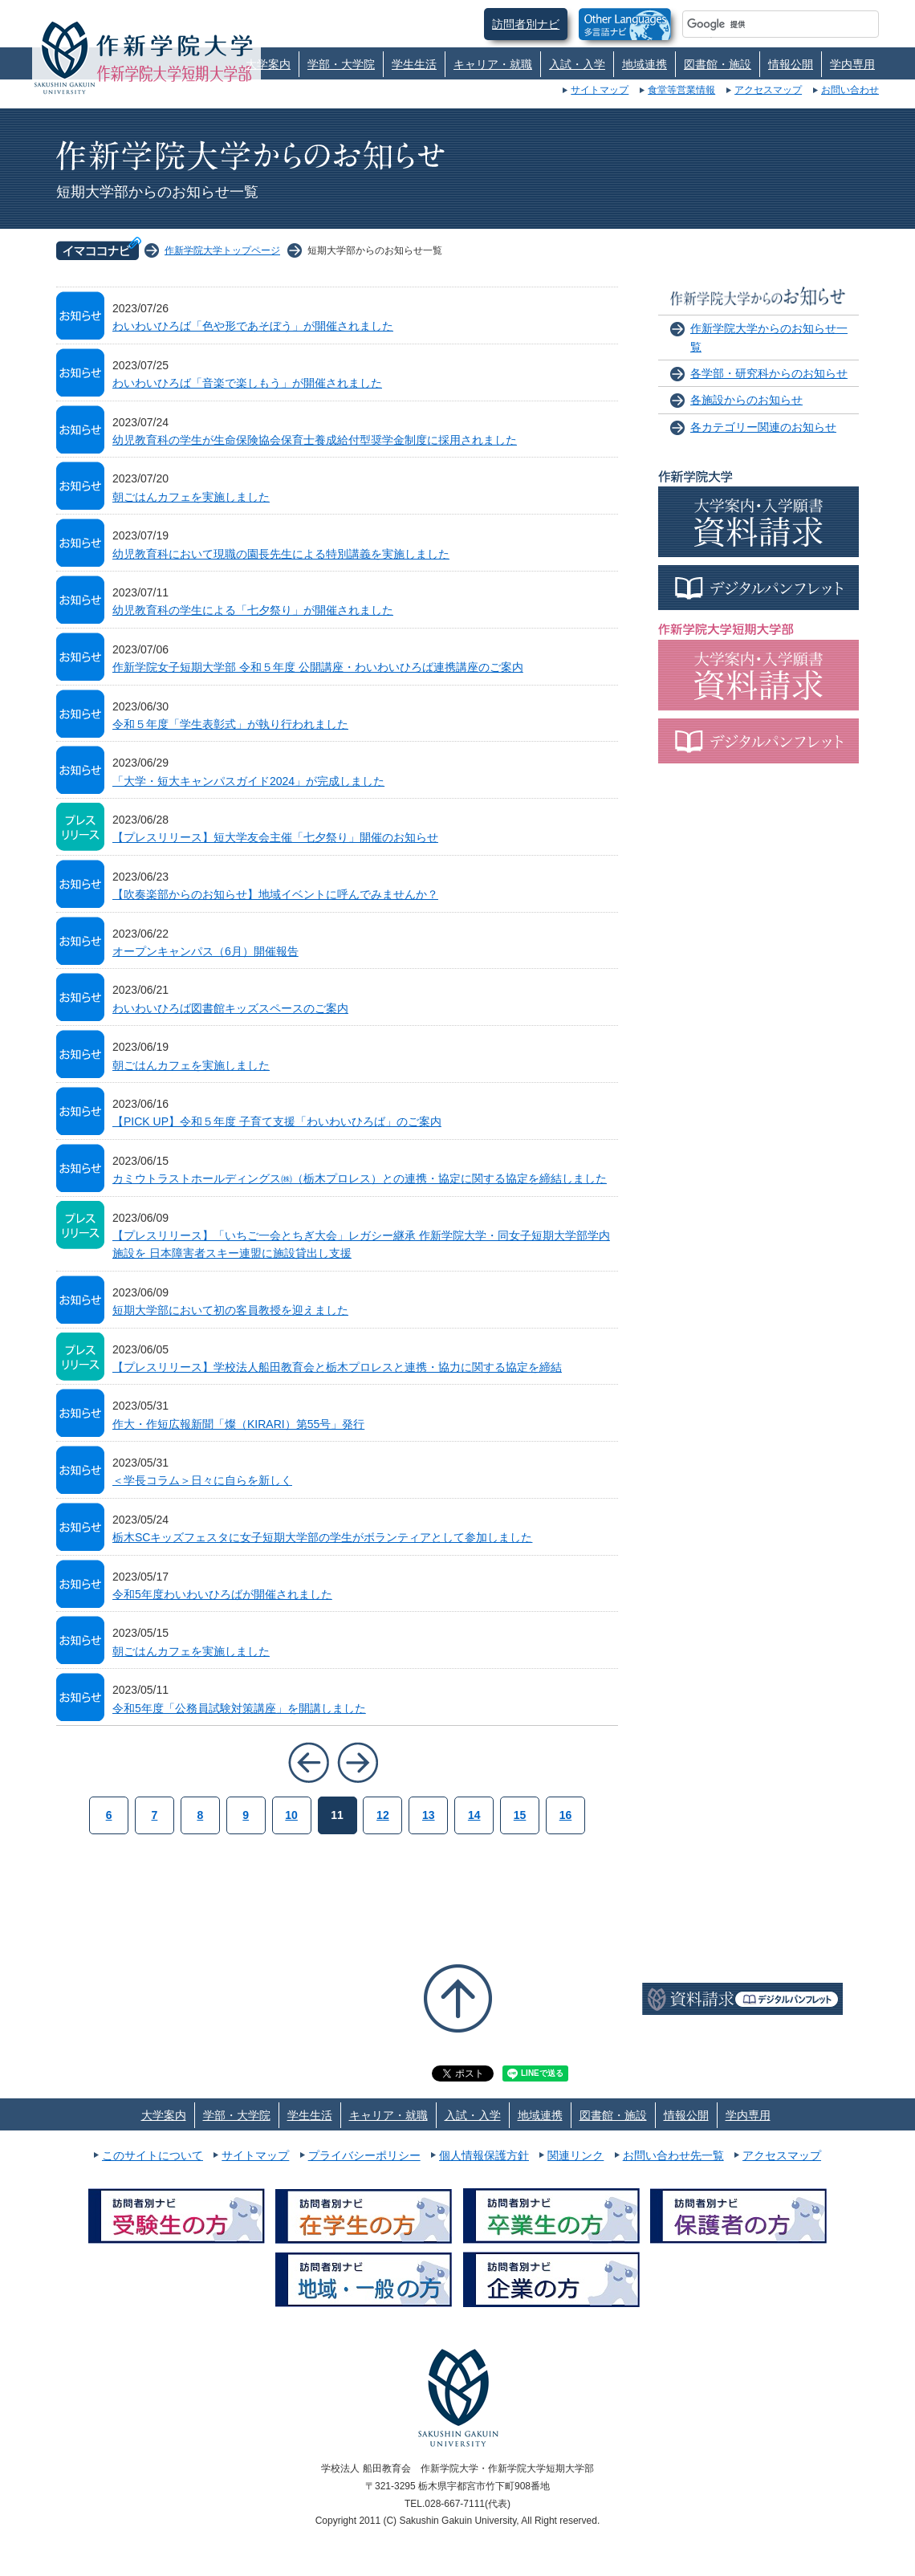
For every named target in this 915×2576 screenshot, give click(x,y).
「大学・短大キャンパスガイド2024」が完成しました (248, 781)
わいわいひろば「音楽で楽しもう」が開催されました (247, 382)
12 (382, 1815)
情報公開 (790, 64)
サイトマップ (599, 90)
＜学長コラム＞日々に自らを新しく (202, 1480)
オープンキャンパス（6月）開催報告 (205, 951)
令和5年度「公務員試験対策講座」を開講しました (239, 1708)
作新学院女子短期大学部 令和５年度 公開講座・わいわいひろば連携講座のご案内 (317, 667)
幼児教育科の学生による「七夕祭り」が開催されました (252, 610)
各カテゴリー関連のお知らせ (763, 427)
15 (520, 1815)
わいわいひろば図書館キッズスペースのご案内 (230, 1008)
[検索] (761, 24)
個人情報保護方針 (484, 2155)
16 (565, 1815)
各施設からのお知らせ (746, 399)
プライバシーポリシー (364, 2155)
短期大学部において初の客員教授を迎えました (230, 1310)
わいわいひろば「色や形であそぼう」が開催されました (252, 325)
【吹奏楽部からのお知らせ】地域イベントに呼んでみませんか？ (275, 894)
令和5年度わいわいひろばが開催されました (222, 1594)
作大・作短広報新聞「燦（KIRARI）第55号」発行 (238, 1424)
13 (428, 1815)
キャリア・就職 (492, 64)
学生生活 (414, 64)
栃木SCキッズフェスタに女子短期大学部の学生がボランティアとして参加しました (322, 1537)
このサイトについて (152, 2155)
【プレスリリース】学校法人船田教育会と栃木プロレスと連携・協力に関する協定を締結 (337, 1367)
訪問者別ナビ (525, 24)
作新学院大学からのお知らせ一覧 (769, 337)
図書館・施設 (717, 64)
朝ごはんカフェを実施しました (191, 496)
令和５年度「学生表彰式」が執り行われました (230, 724)
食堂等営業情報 (681, 90)
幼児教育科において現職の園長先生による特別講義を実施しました (280, 553)
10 (291, 1815)
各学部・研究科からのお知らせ (769, 373)
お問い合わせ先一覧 (673, 2155)
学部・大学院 (341, 64)
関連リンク (575, 2155)
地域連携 (644, 64)
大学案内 (268, 64)
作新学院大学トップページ (222, 250)
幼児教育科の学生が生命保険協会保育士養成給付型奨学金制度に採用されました (314, 439)
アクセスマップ (768, 90)
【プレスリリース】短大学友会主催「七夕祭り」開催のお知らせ (275, 837)
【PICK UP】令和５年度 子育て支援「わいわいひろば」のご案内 (276, 1121)
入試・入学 (577, 64)
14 (474, 1815)
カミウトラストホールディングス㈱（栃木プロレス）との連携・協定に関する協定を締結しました (359, 1178)
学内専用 (852, 64)
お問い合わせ (850, 90)
